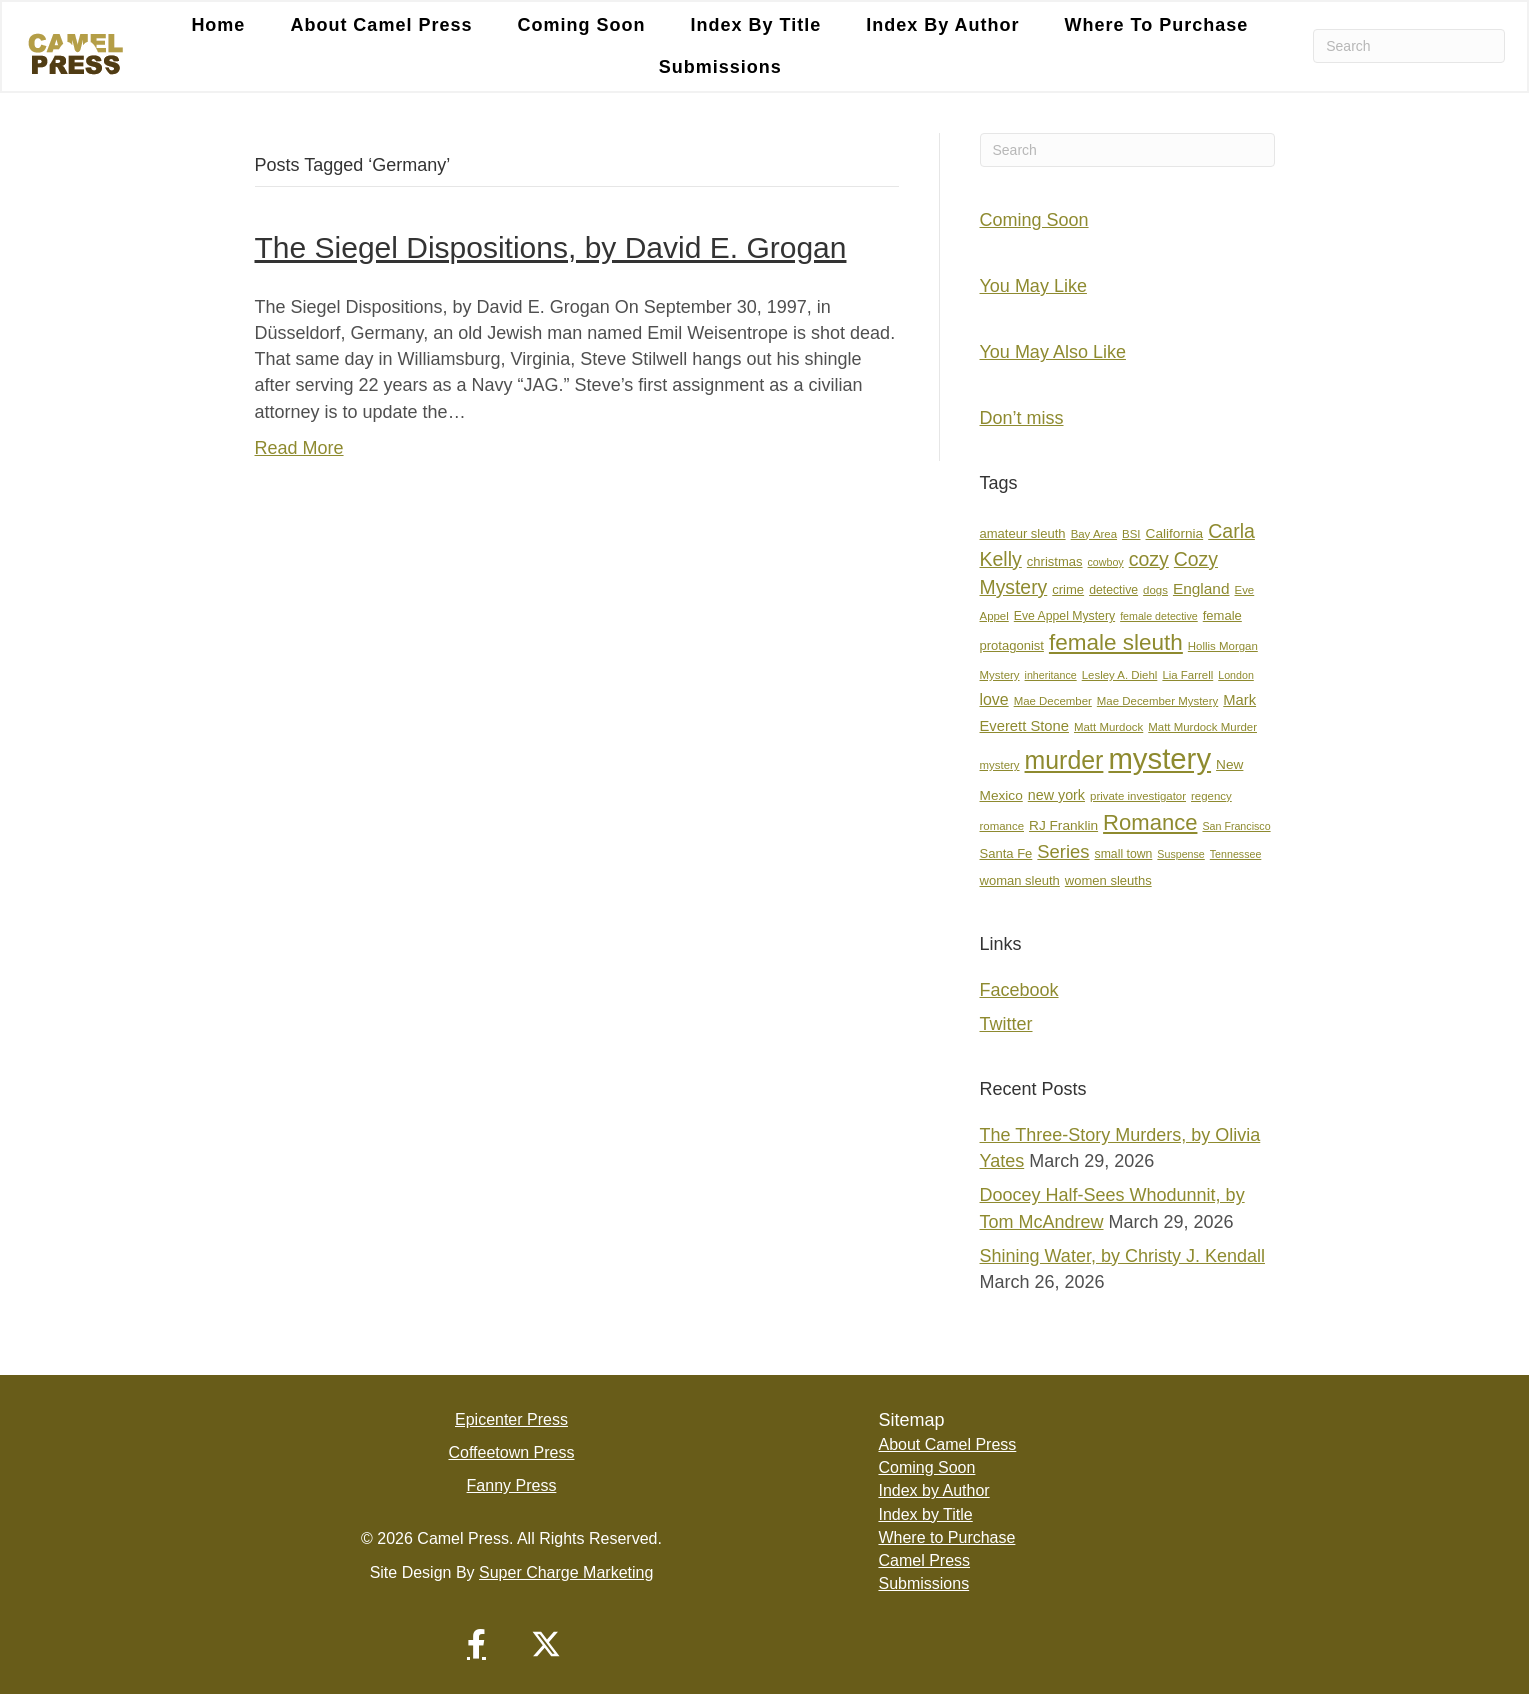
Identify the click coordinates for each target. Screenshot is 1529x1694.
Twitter (1006, 1024)
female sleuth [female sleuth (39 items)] (1116, 642)
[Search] (1409, 47)
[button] (476, 1644)
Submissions (720, 68)
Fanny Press (512, 1485)
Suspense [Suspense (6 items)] (1180, 854)
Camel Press (924, 1560)
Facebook (1019, 990)
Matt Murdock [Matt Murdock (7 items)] (1108, 727)
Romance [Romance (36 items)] (1150, 822)
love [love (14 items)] (994, 699)
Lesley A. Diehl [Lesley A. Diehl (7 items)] (1120, 675)
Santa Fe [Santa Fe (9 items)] (1006, 853)
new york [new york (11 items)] (1056, 795)
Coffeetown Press (511, 1452)
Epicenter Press (511, 1419)
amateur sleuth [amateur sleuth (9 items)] (1023, 533)
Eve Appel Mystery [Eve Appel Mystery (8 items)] (1064, 616)
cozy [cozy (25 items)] (1149, 559)
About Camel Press (381, 25)
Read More (299, 448)
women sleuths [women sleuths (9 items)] (1108, 880)
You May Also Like (1053, 352)
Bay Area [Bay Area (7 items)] (1094, 534)
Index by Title (755, 25)
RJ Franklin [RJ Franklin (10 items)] (1063, 825)
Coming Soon (581, 25)
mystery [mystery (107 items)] (1159, 758)
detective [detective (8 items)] (1113, 590)
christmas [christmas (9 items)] (1055, 561)
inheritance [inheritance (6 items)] (1051, 675)
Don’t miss (1022, 418)
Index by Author (942, 25)
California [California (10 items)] (1175, 533)
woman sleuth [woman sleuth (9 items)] (1020, 880)
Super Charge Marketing (566, 1572)
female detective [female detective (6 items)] (1159, 616)
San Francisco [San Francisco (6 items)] (1236, 826)
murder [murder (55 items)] (1064, 760)
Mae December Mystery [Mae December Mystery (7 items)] (1157, 701)
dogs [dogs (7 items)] (1155, 590)
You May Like (1033, 286)
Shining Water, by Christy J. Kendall (1122, 1256)
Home (218, 25)
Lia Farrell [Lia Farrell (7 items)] (1187, 675)
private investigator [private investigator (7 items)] (1138, 796)
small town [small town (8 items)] (1124, 854)
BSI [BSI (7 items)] (1131, 534)
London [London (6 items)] (1236, 675)
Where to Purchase (1156, 25)
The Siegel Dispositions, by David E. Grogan (551, 247)
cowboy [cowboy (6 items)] (1106, 562)
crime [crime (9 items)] (1068, 589)
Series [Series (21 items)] (1063, 851)
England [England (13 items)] (1201, 588)
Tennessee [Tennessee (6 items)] (1236, 854)
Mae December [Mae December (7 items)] (1053, 701)
